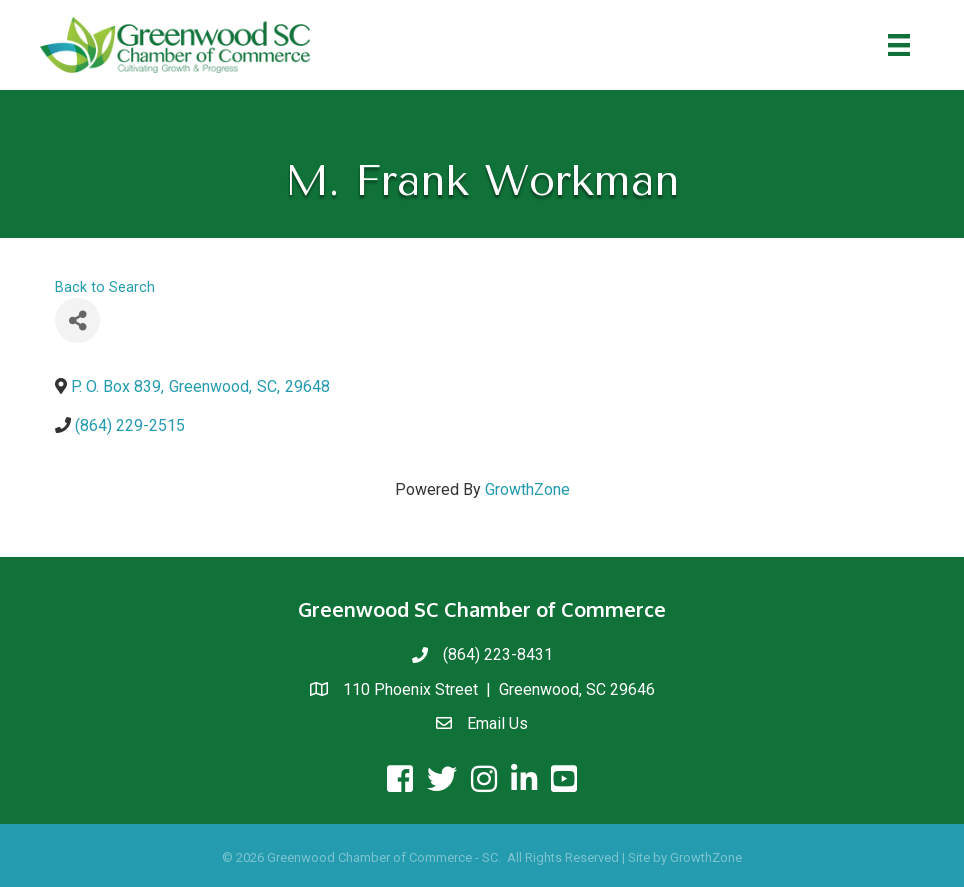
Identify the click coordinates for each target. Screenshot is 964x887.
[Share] (77, 320)
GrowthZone (527, 489)
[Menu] (899, 45)
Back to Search (105, 287)
